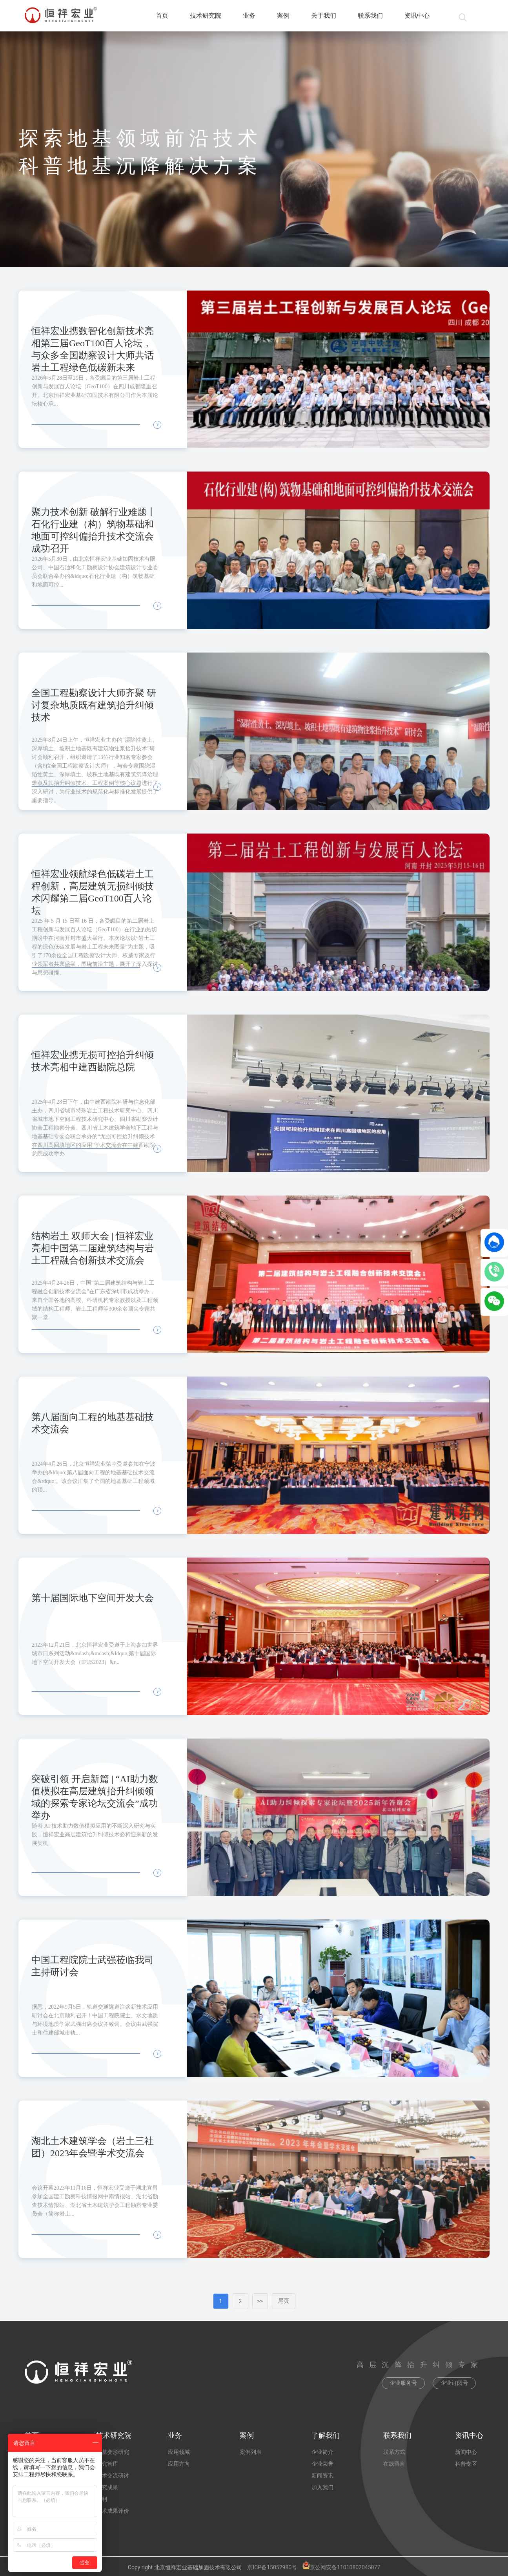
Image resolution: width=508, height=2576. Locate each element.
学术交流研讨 (112, 2475)
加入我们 (322, 2487)
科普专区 (466, 2464)
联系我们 (370, 15)
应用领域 (179, 2452)
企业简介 (322, 2452)
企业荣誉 (322, 2464)
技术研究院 (205, 15)
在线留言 (394, 2464)
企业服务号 (403, 2383)
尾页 (283, 2301)
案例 (283, 15)
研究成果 (107, 2487)
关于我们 (323, 15)
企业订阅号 (454, 2383)
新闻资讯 (322, 2475)
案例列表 (251, 2452)
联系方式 (394, 2452)
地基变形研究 (112, 2452)
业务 (249, 15)
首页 (162, 15)
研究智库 (107, 2464)
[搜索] (457, 15)
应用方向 (179, 2464)
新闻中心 (466, 2452)
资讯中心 (417, 15)
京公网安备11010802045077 (341, 2567)
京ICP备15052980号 (272, 2567)
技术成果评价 (112, 2511)
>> (260, 2301)
